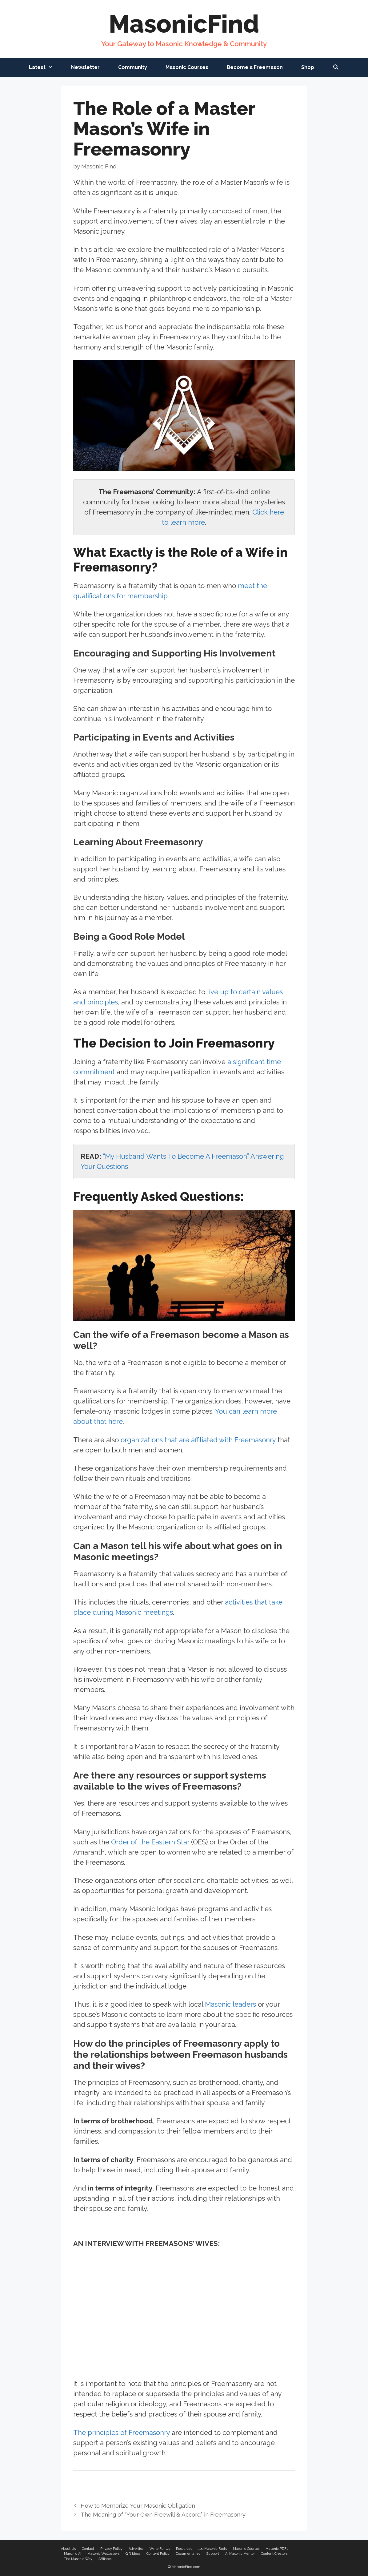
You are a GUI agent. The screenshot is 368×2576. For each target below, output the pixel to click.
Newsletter (85, 67)
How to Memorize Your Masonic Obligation (138, 2505)
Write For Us (160, 2549)
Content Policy (158, 2554)
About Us (68, 2549)
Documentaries (188, 2554)
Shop (307, 67)
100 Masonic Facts (212, 2549)
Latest (45, 67)
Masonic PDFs (277, 2549)
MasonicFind (184, 24)
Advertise (136, 2549)
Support (212, 2554)
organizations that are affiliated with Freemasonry (198, 1440)
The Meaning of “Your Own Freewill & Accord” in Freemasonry (163, 2514)
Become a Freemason (255, 67)
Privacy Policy (111, 2549)
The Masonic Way (78, 2559)
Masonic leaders (230, 2004)
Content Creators (274, 2554)
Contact (88, 2549)
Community (132, 67)
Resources (184, 2549)
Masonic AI (72, 2554)
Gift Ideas (133, 2554)
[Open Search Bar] (335, 67)
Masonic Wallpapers (103, 2554)
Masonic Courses (187, 67)
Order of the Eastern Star (150, 1842)
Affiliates (104, 2559)
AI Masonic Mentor (240, 2554)
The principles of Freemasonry (121, 2433)
